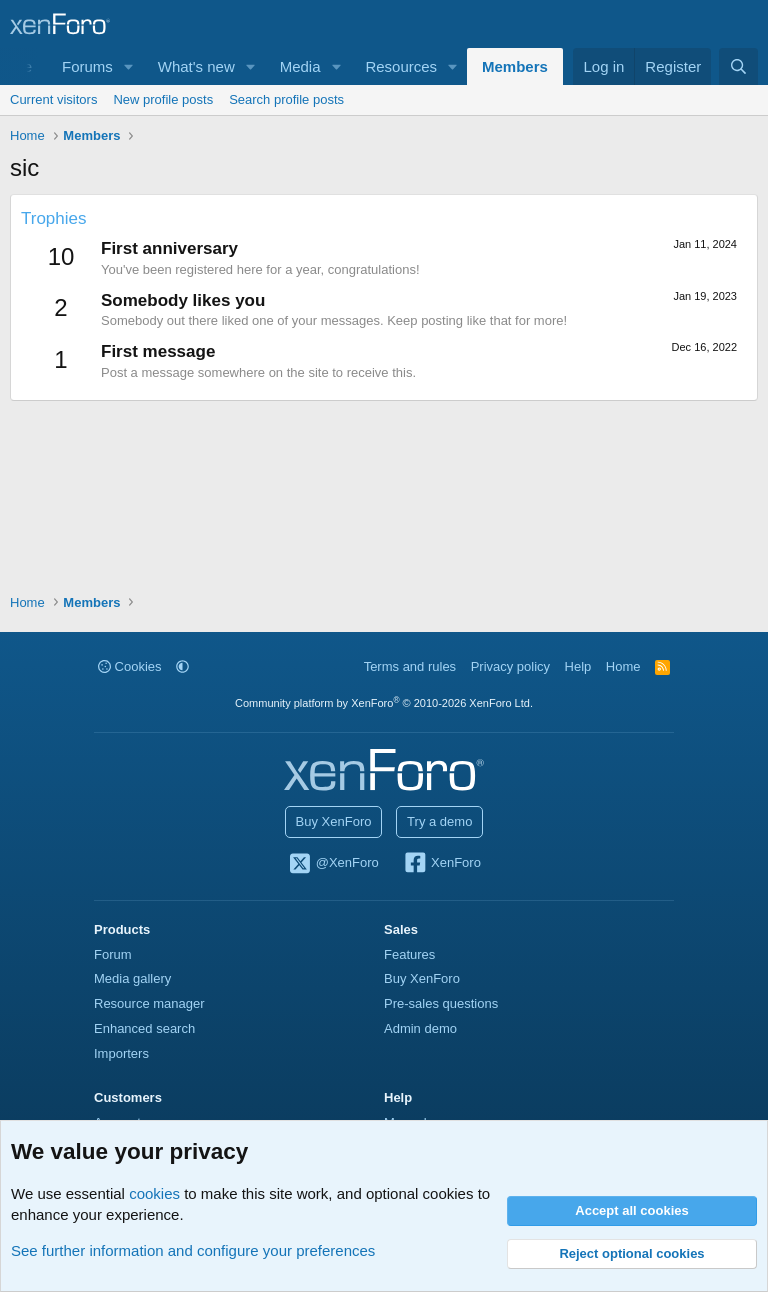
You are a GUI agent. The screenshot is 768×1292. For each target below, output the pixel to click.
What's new (196, 66)
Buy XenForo (334, 821)
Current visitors (53, 99)
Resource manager (149, 1003)
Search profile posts (286, 99)
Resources (401, 66)
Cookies (130, 666)
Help (578, 666)
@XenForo (333, 864)
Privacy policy (510, 666)
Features (409, 954)
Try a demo (439, 821)
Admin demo (420, 1028)
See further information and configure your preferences (193, 1250)
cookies (154, 1193)
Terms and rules (410, 666)
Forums (87, 66)
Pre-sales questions (441, 1003)
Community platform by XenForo (384, 703)
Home (623, 666)
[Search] (738, 66)
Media (300, 66)
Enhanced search (144, 1028)
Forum (113, 954)
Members (515, 66)
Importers (121, 1053)
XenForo (441, 864)
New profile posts (163, 99)
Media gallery (132, 978)
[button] (129, 66)
